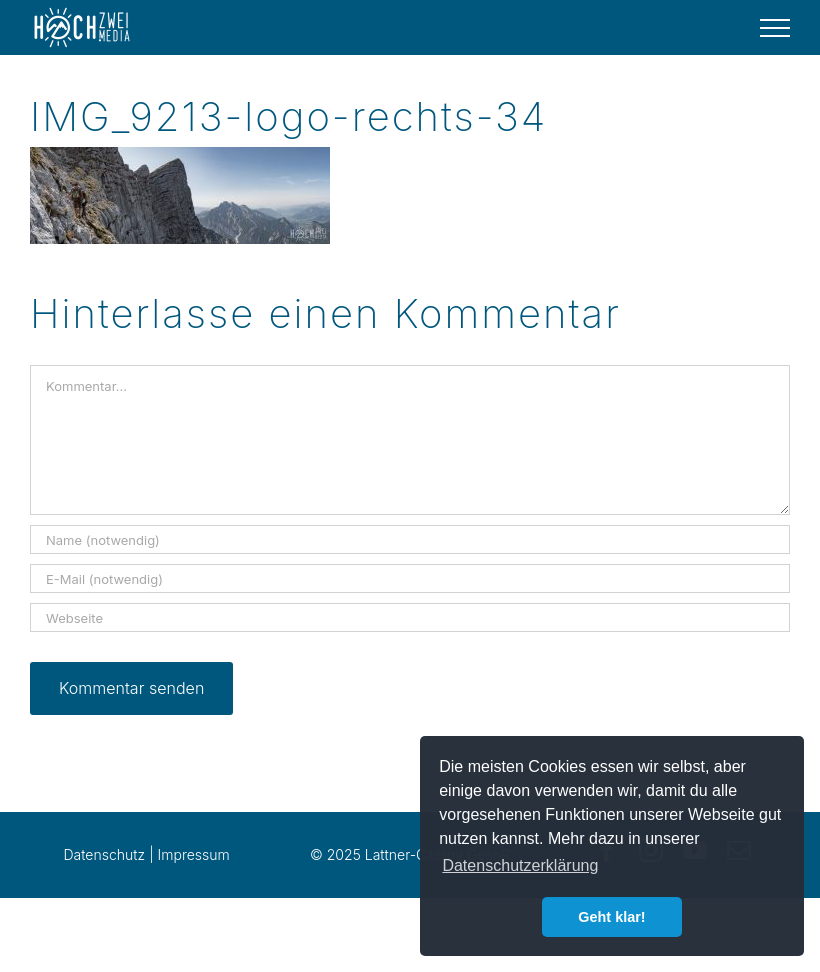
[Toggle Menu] (775, 28)
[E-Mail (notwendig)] (410, 578)
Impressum (194, 854)
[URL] (410, 617)
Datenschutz (104, 854)
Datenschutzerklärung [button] (520, 865)
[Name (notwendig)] (410, 539)
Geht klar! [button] (611, 917)
